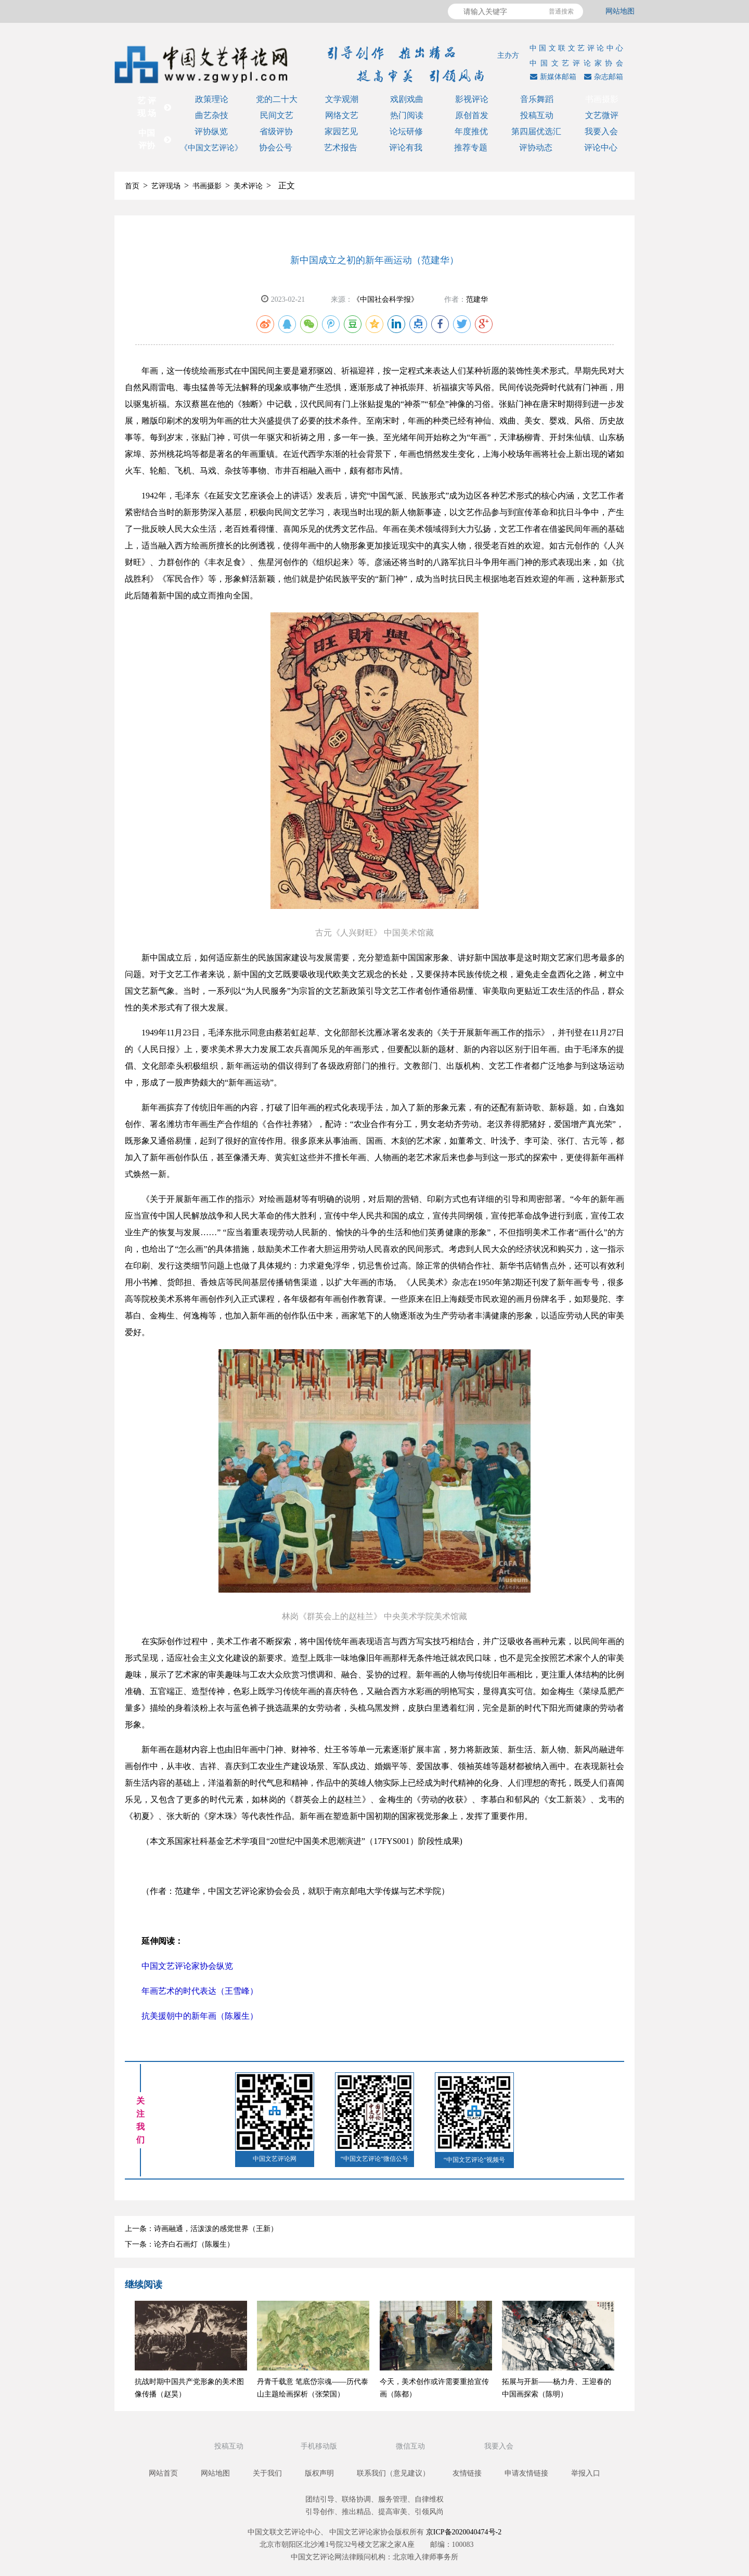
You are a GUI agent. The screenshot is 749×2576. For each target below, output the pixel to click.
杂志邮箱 (602, 77)
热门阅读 (406, 115)
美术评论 (248, 186)
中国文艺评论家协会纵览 (187, 1966)
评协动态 (535, 147)
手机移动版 (320, 2446)
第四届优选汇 (536, 131)
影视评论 (471, 99)
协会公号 (275, 147)
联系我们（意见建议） (393, 2473)
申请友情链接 (526, 2473)
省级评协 (276, 131)
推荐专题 (470, 147)
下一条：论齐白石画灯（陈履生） (179, 2244)
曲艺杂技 (211, 115)
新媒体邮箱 (551, 77)
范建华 (477, 299)
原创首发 (471, 115)
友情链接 (467, 2473)
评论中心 (600, 147)
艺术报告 (340, 147)
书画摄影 (601, 99)
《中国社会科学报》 (385, 299)
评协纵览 (211, 131)
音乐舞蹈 (536, 99)
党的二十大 (277, 99)
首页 (132, 186)
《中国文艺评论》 (211, 148)
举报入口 (585, 2473)
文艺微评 (601, 115)
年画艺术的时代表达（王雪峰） (199, 1991)
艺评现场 (165, 186)
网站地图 (620, 11)
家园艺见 (341, 131)
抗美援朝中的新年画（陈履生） (199, 2015)
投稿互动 (536, 115)
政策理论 (211, 99)
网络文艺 (341, 115)
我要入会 (601, 131)
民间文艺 (276, 115)
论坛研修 (406, 131)
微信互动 (411, 2446)
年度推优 (471, 131)
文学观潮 (341, 99)
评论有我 (405, 147)
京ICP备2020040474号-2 (463, 2532)
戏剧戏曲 (406, 99)
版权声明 (319, 2473)
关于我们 (267, 2473)
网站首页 (163, 2473)
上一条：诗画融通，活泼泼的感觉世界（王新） (201, 2229)
